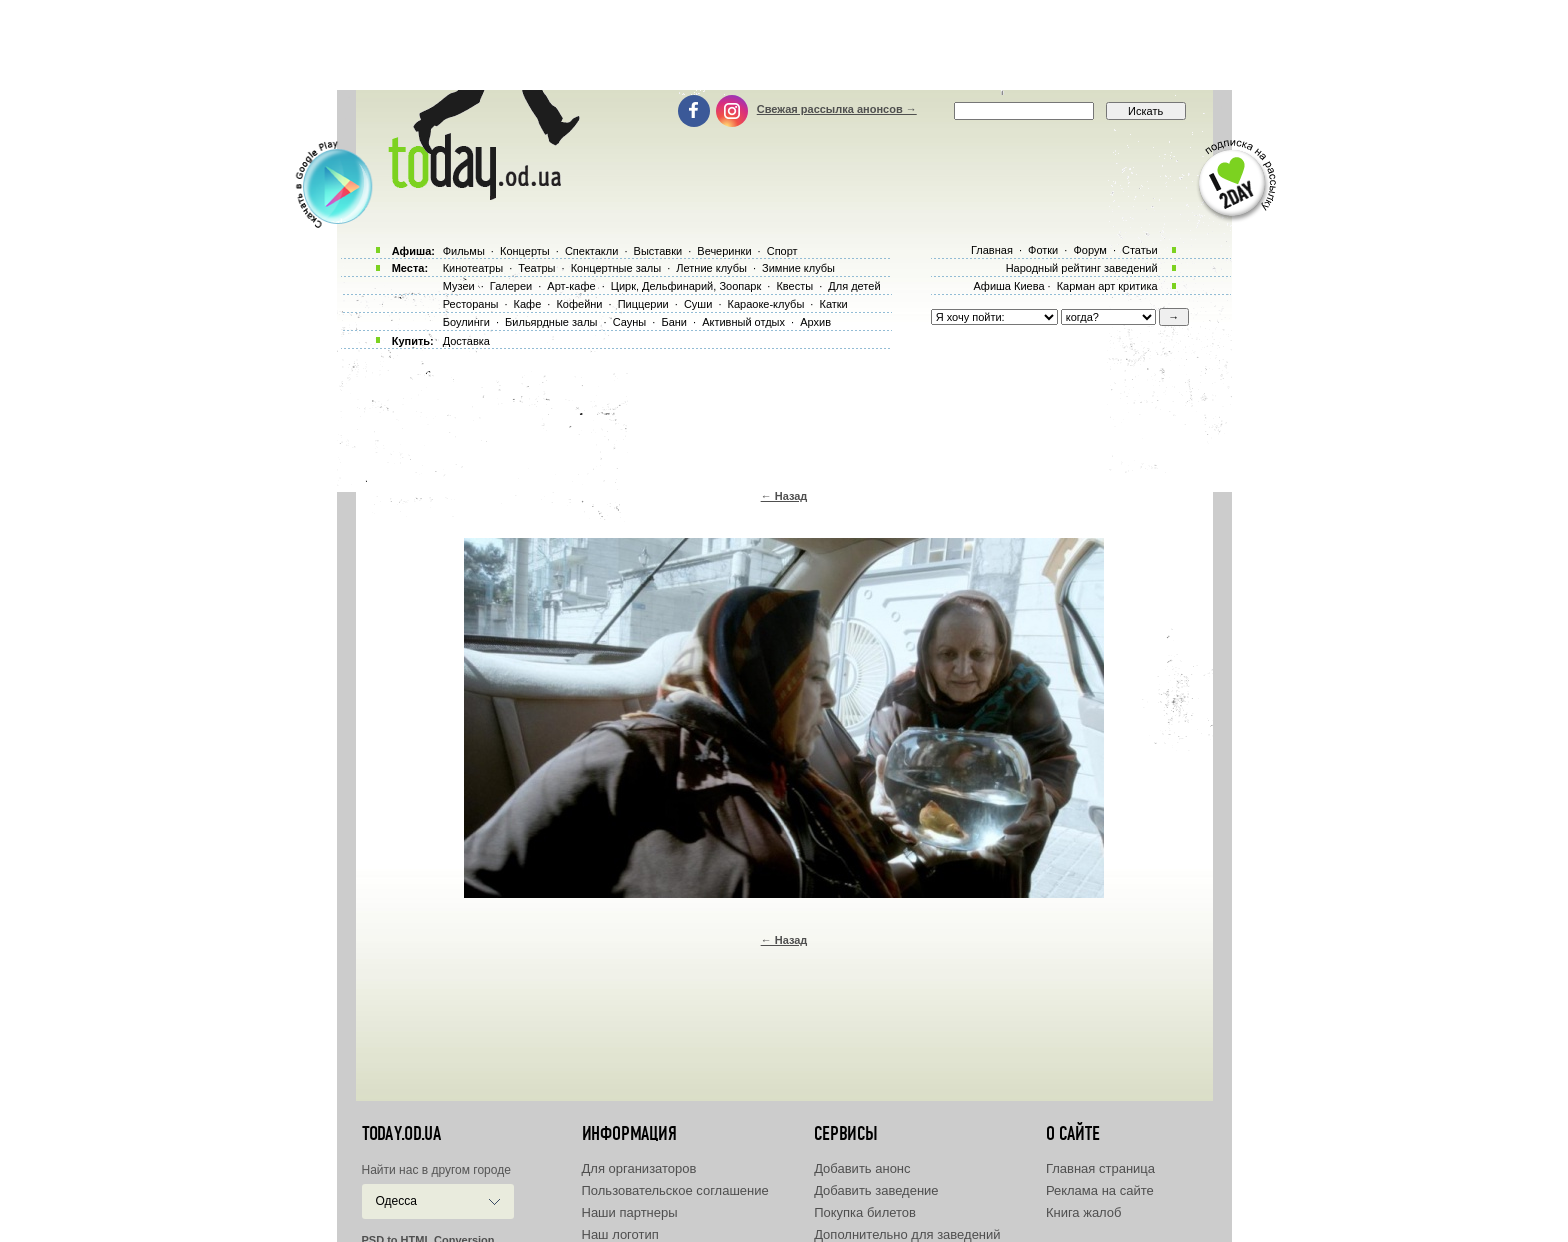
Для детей (854, 286)
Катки (833, 304)
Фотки (1043, 250)
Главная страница (1100, 1168)
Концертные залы (616, 268)
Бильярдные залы (551, 322)
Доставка (466, 341)
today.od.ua (401, 1134)
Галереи (511, 286)
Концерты (525, 251)
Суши (698, 304)
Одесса (396, 1201)
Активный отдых (743, 322)
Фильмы (464, 251)
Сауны (630, 322)
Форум (1089, 250)
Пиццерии (643, 304)
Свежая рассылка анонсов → (837, 109)
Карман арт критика (1107, 286)
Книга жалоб (1084, 1212)
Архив (815, 322)
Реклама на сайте (1100, 1190)
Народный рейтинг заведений (1082, 268)
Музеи (459, 286)
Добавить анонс (862, 1168)
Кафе (528, 304)
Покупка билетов (865, 1212)
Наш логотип (620, 1234)
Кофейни (579, 304)
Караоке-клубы (766, 304)
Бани (674, 322)
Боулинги (466, 322)
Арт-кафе (571, 286)
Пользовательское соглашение (675, 1190)
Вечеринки (724, 251)
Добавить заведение (876, 1190)
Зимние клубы (798, 268)
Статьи (1140, 250)
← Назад (784, 496)
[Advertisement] (784, 45)
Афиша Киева (1008, 286)
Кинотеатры (473, 268)
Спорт (782, 251)
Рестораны (471, 304)
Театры (536, 268)
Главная (992, 250)
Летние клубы (711, 268)
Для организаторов (639, 1168)
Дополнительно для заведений (907, 1234)
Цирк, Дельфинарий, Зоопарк (686, 286)
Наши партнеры (630, 1212)
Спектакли (592, 251)
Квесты (794, 286)
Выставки (658, 251)
